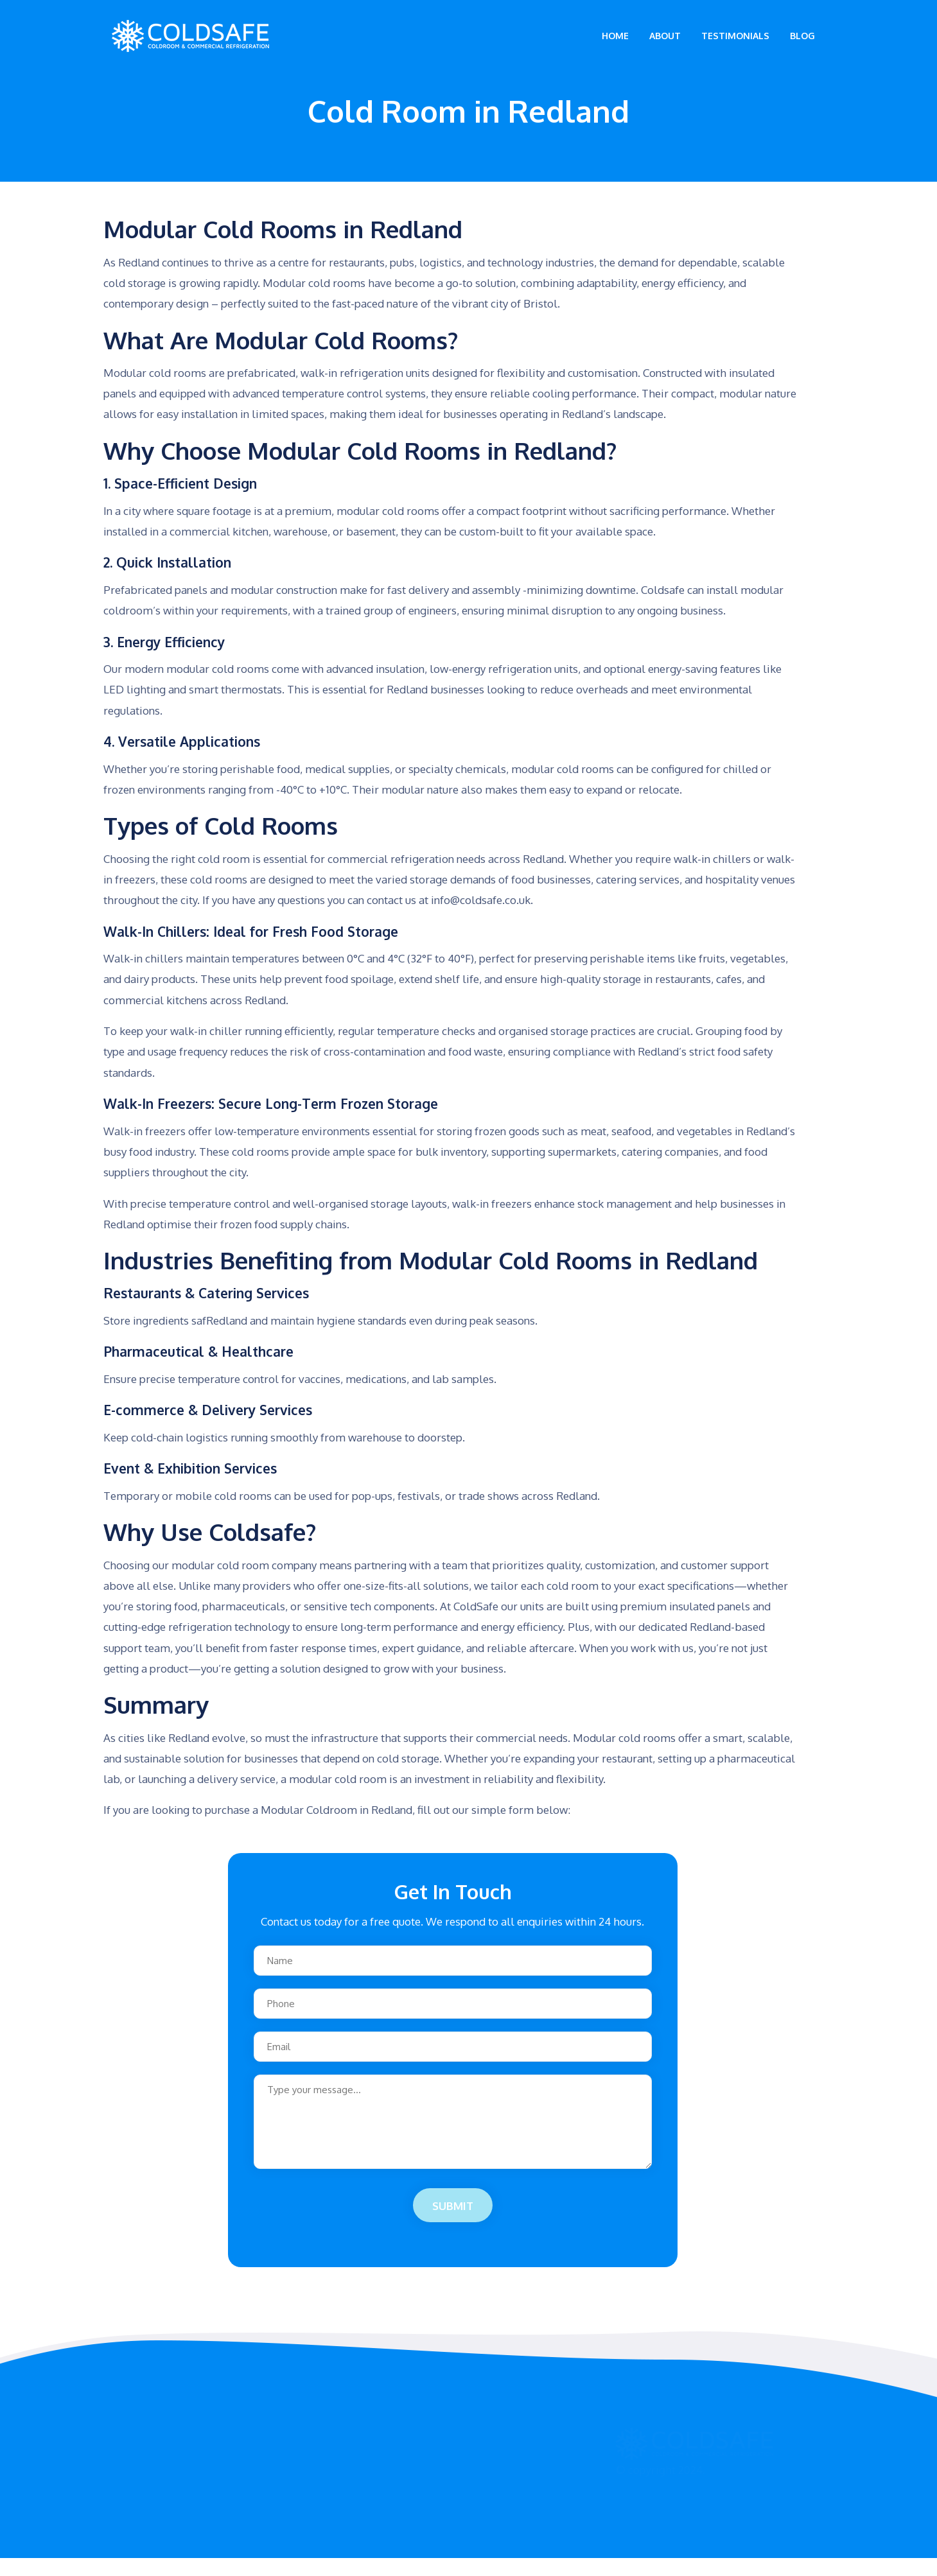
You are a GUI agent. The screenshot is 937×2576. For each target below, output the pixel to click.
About (665, 44)
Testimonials (735, 44)
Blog (802, 44)
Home (615, 44)
